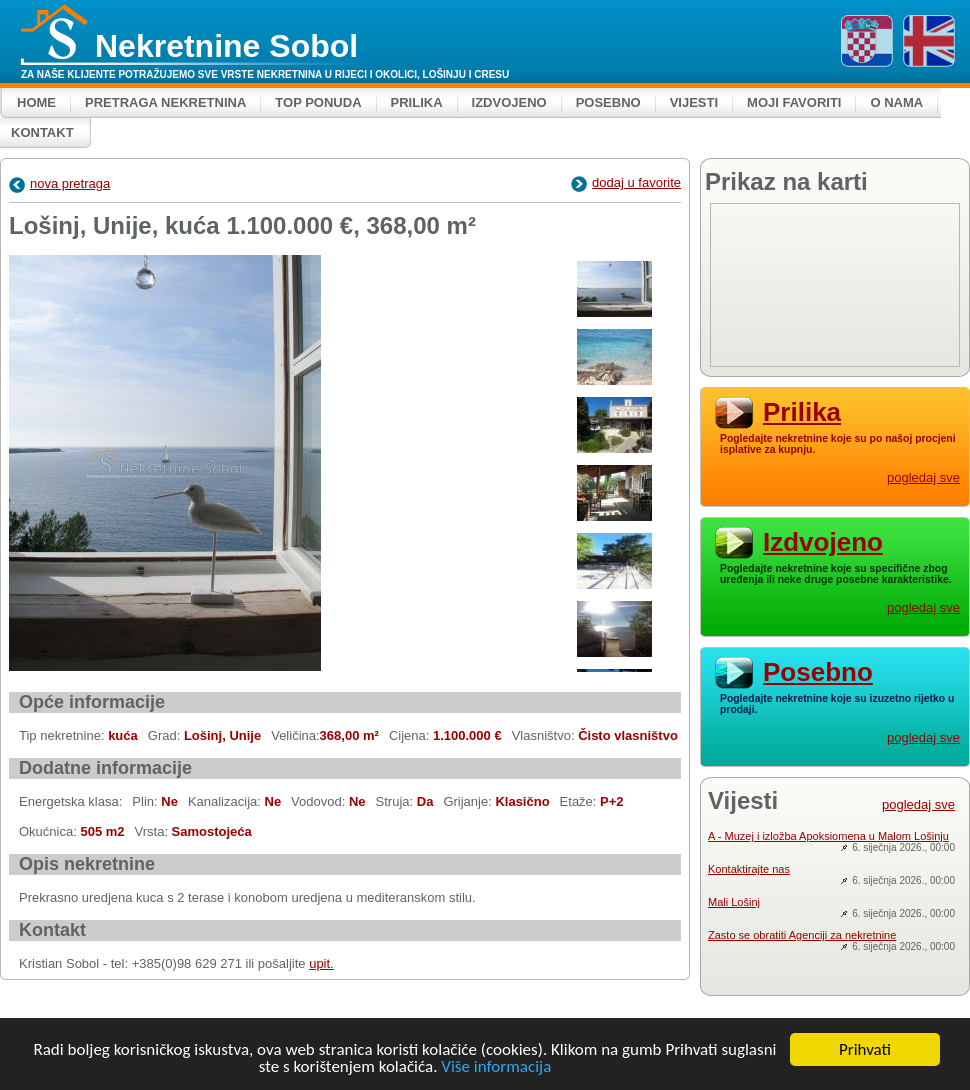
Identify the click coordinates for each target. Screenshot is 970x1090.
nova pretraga (59, 183)
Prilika (417, 102)
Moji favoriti (794, 102)
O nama (896, 102)
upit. (321, 963)
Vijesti (694, 102)
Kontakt (42, 132)
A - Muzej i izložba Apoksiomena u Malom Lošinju (828, 836)
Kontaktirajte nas (749, 869)
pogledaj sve (923, 477)
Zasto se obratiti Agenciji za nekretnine (802, 935)
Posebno (608, 102)
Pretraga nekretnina (165, 102)
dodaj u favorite (626, 182)
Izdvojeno (509, 102)
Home (36, 102)
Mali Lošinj (734, 902)
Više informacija (496, 1066)
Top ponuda (318, 102)
